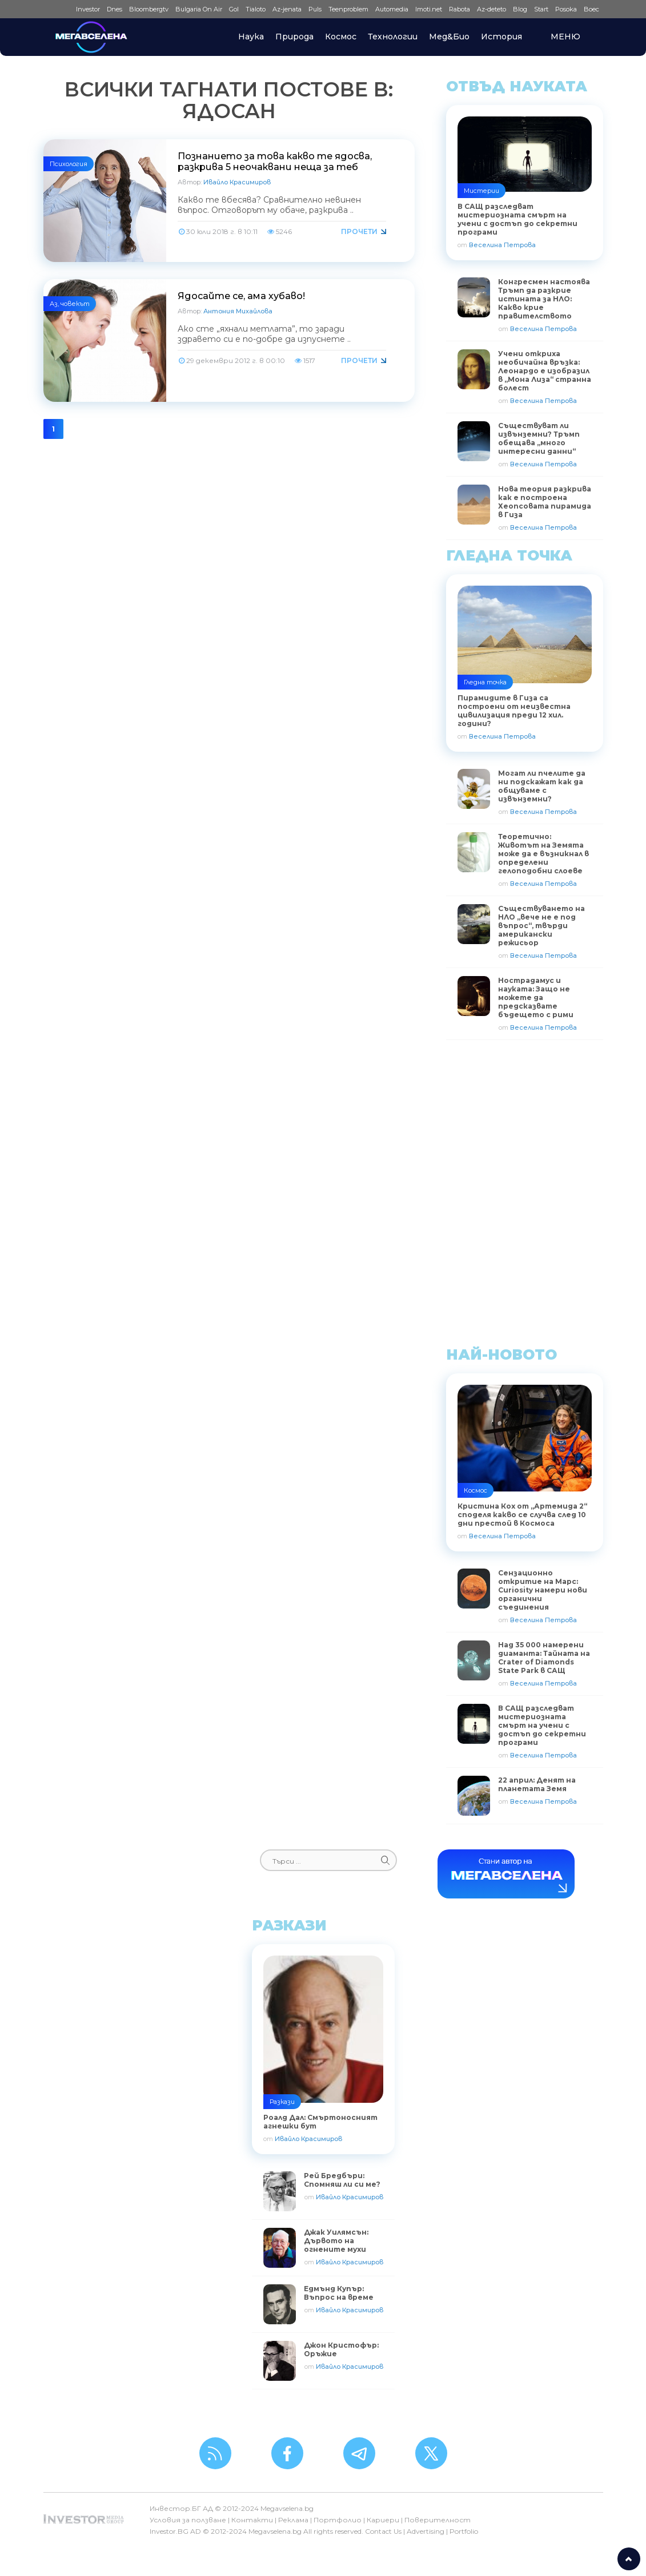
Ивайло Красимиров (237, 182)
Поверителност (437, 2519)
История (501, 37)
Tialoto (256, 9)
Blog (520, 9)
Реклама (293, 2519)
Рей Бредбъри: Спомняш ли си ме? (342, 2179)
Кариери (383, 2519)
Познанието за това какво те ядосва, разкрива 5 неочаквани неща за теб (275, 161)
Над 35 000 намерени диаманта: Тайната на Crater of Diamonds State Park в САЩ (544, 1657)
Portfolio (464, 2531)
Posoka (566, 9)
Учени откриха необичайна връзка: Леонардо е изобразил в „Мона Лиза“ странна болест (544, 370)
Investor (88, 9)
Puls (315, 9)
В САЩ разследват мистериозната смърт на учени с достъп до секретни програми (542, 1725)
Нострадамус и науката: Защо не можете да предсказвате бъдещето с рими (535, 997)
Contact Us (383, 2531)
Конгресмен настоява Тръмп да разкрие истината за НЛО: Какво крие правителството (544, 298)
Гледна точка (485, 682)
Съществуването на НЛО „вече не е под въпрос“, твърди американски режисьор (541, 925)
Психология (68, 164)
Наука (251, 37)
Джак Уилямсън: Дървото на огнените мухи (336, 2241)
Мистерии (481, 191)
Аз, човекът (70, 304)
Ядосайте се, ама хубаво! (241, 296)
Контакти (252, 2519)
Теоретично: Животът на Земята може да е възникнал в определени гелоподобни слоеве (543, 853)
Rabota (459, 9)
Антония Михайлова (237, 311)
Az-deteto (491, 9)
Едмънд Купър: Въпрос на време (339, 2292)
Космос (340, 37)
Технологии (393, 37)
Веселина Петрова (502, 245)
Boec (591, 9)
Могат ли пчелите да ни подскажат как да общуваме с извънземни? (541, 786)
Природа (294, 37)
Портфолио (338, 2519)
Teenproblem (348, 9)
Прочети (359, 231)
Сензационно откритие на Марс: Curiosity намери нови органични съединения (542, 1590)
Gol (234, 9)
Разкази (282, 2102)
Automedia (391, 9)
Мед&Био (449, 37)
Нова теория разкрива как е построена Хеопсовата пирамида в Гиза (544, 502)
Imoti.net (428, 9)
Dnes (114, 9)
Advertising (425, 2531)
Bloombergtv (148, 9)
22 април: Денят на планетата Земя (537, 1784)
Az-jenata (287, 9)
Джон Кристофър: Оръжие (341, 2349)
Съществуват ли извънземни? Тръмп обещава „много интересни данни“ (539, 438)
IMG (58, 9)
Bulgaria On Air (198, 9)
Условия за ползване (188, 2519)
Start (541, 9)
